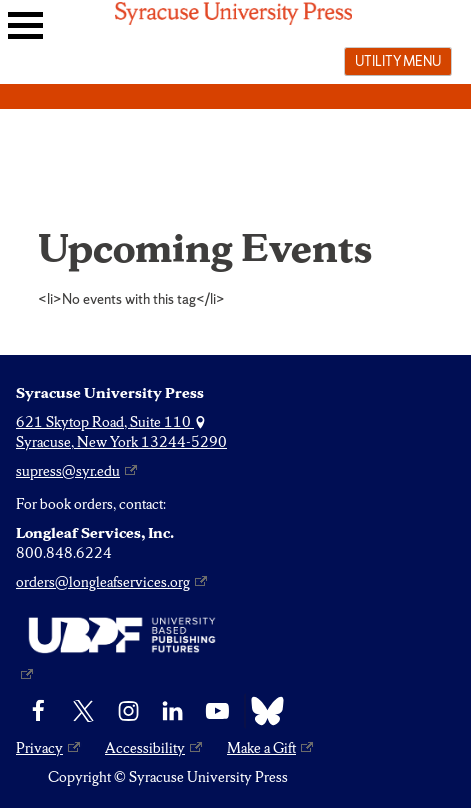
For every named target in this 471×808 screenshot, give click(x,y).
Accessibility (145, 748)
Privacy (39, 748)
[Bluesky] (262, 711)
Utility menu (398, 61)
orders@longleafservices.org (103, 582)
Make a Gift (261, 748)
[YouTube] (217, 711)
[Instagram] (128, 711)
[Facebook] (38, 711)
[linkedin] (172, 711)
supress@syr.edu (68, 471)
